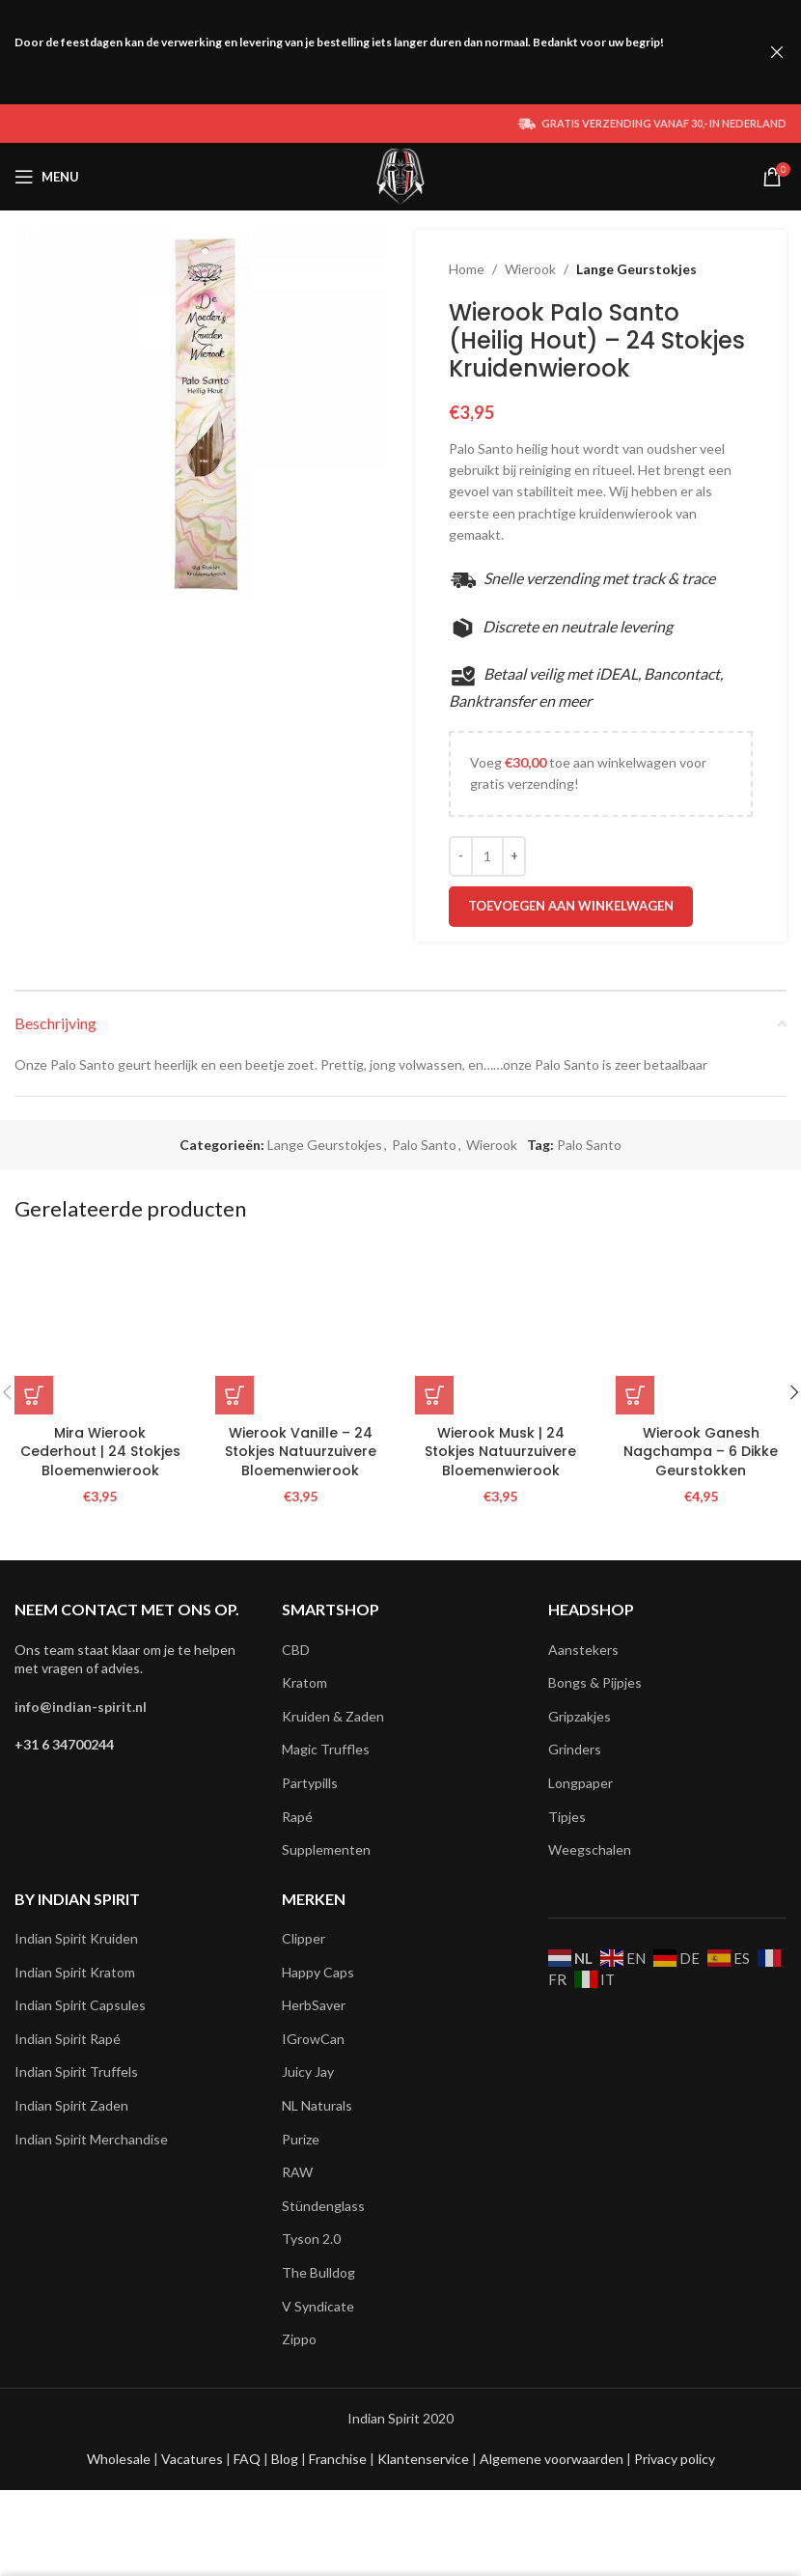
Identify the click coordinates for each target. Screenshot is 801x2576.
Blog (286, 2458)
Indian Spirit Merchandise (91, 2139)
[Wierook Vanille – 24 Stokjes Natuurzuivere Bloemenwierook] (301, 1329)
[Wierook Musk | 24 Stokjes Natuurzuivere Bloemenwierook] (501, 1329)
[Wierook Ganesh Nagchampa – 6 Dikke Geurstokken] (701, 1329)
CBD (296, 1649)
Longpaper (580, 1783)
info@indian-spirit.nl (80, 1706)
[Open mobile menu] (47, 176)
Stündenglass (323, 2206)
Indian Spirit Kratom (74, 1972)
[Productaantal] (487, 856)
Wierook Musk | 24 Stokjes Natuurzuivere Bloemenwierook (500, 1451)
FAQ (248, 2458)
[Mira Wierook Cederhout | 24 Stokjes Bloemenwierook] (100, 1329)
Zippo (299, 2339)
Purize (300, 2139)
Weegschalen (589, 1849)
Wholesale (120, 2458)
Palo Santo (424, 1144)
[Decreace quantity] (461, 856)
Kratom (304, 1682)
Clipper (303, 1938)
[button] (33, 1395)
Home (466, 269)
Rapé (297, 1816)
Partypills (310, 1783)
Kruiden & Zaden (333, 1716)
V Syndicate (318, 2306)
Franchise (339, 2458)
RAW (297, 2172)
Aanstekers (583, 1649)
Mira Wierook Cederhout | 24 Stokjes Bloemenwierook (100, 1451)
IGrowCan (313, 2038)
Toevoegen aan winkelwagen (571, 905)
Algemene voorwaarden (550, 2458)
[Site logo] (401, 175)
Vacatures (193, 2458)
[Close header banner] (777, 52)
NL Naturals (317, 2105)
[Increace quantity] (514, 856)
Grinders (574, 1749)
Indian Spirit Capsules (80, 2005)
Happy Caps (318, 1972)
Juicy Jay (308, 2071)
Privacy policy (674, 2458)
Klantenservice (424, 2458)
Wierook (530, 269)
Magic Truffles (326, 1749)
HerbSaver (313, 2005)
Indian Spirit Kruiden (76, 1938)
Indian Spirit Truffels (76, 2071)
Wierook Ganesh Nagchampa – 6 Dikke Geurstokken (700, 1451)
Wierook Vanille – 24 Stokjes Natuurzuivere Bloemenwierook (300, 1451)
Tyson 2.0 (311, 2238)
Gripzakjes (579, 1716)
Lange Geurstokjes (636, 269)
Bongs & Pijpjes (595, 1682)
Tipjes (567, 1816)
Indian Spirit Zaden (71, 2105)
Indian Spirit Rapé (67, 2038)
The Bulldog (318, 2272)
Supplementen (326, 1849)
